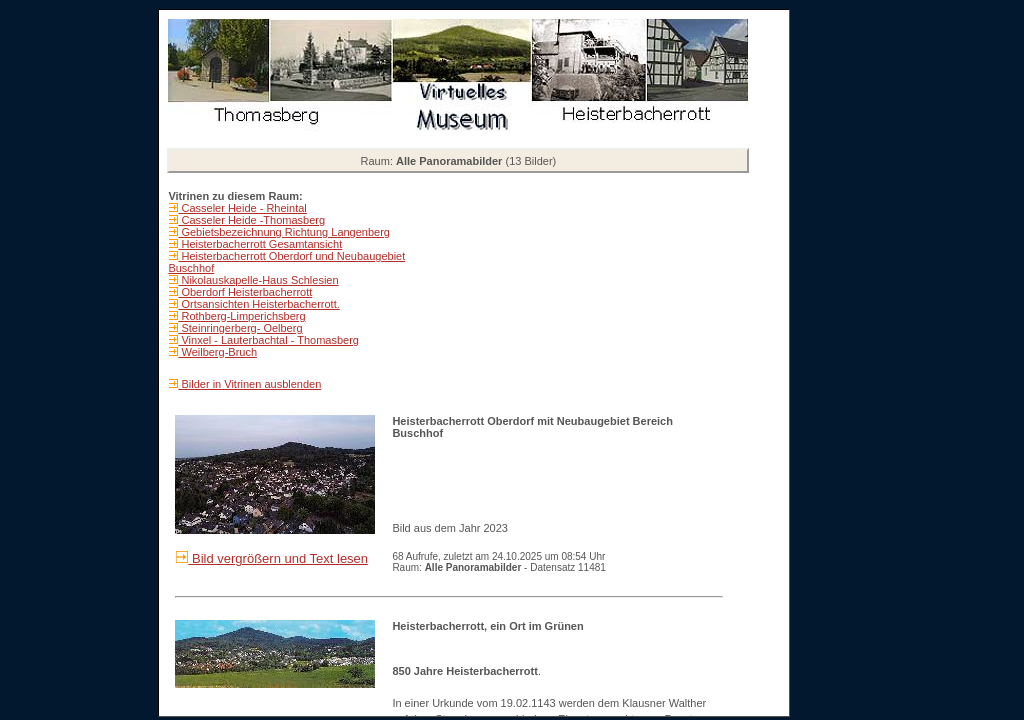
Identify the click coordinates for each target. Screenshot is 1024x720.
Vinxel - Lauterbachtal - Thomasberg (268, 340)
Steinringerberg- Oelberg (240, 328)
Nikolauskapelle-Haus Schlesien (258, 280)
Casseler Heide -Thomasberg (251, 220)
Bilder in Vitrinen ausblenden (249, 384)
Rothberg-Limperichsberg (241, 316)
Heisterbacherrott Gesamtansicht (260, 244)
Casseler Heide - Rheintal (242, 208)
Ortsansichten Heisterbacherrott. (258, 304)
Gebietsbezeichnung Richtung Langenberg (284, 232)
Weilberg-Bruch (217, 352)
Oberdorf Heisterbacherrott (245, 292)
